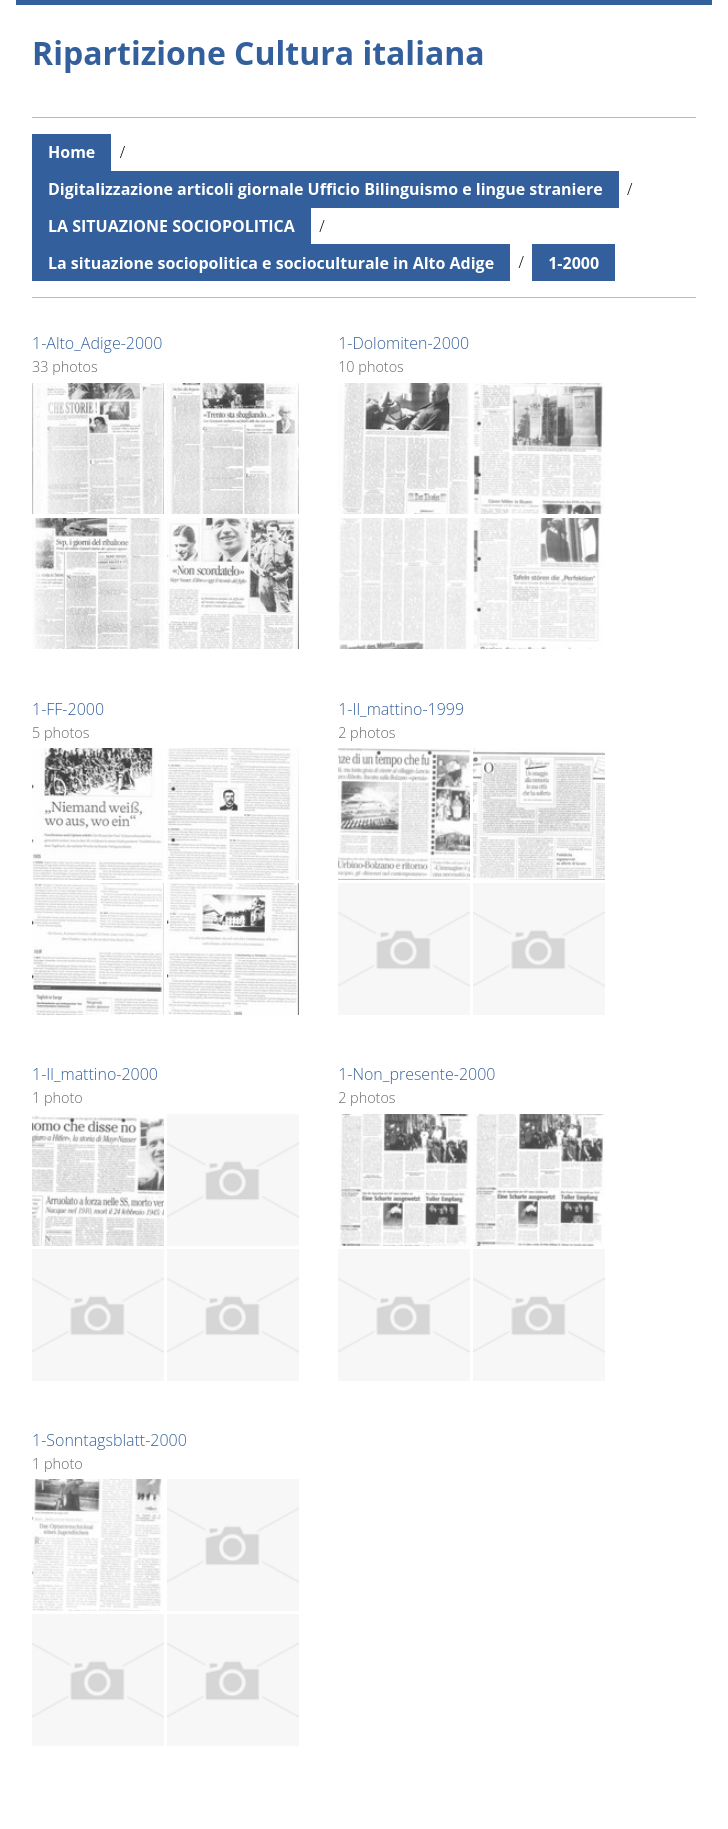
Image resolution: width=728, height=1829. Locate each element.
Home (71, 152)
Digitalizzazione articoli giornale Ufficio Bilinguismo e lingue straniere (325, 189)
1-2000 (573, 263)
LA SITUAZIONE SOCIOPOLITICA (171, 226)
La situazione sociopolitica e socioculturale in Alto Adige (271, 263)
